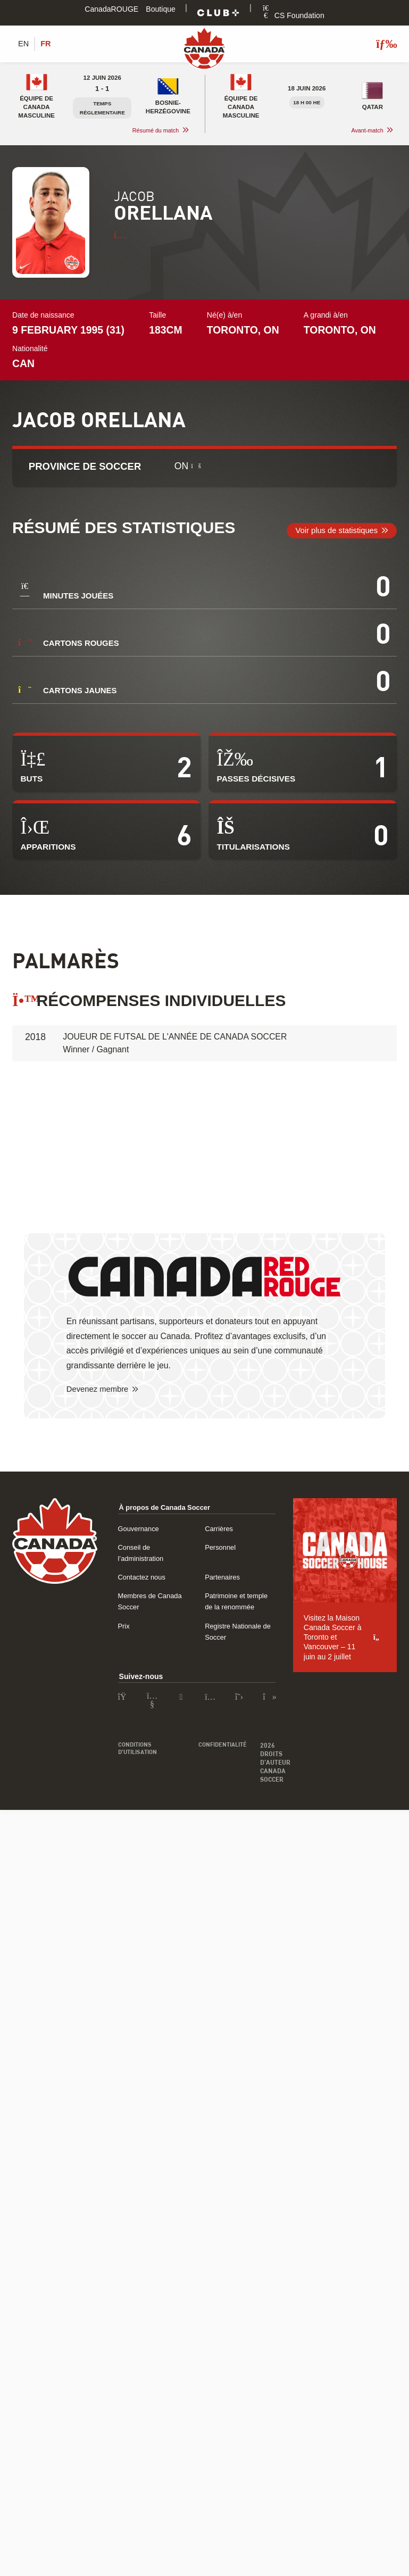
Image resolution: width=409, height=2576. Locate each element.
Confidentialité (238, 1713)
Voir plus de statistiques (333, 530)
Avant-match (365, 131)
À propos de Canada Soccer (169, 1508)
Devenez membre (99, 1389)
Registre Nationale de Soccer (314, 1604)
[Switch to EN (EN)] (24, 44)
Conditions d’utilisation (140, 1717)
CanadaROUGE (111, 9)
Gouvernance (140, 1529)
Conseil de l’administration (161, 1548)
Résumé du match (153, 131)
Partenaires (284, 1567)
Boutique (161, 9)
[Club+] (218, 12)
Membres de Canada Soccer (165, 1585)
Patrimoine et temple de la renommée (327, 1585)
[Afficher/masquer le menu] (382, 43)
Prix (124, 1604)
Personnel (282, 1548)
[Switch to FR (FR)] (47, 44)
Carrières (280, 1529)
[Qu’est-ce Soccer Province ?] (196, 466)
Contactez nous (144, 1567)
